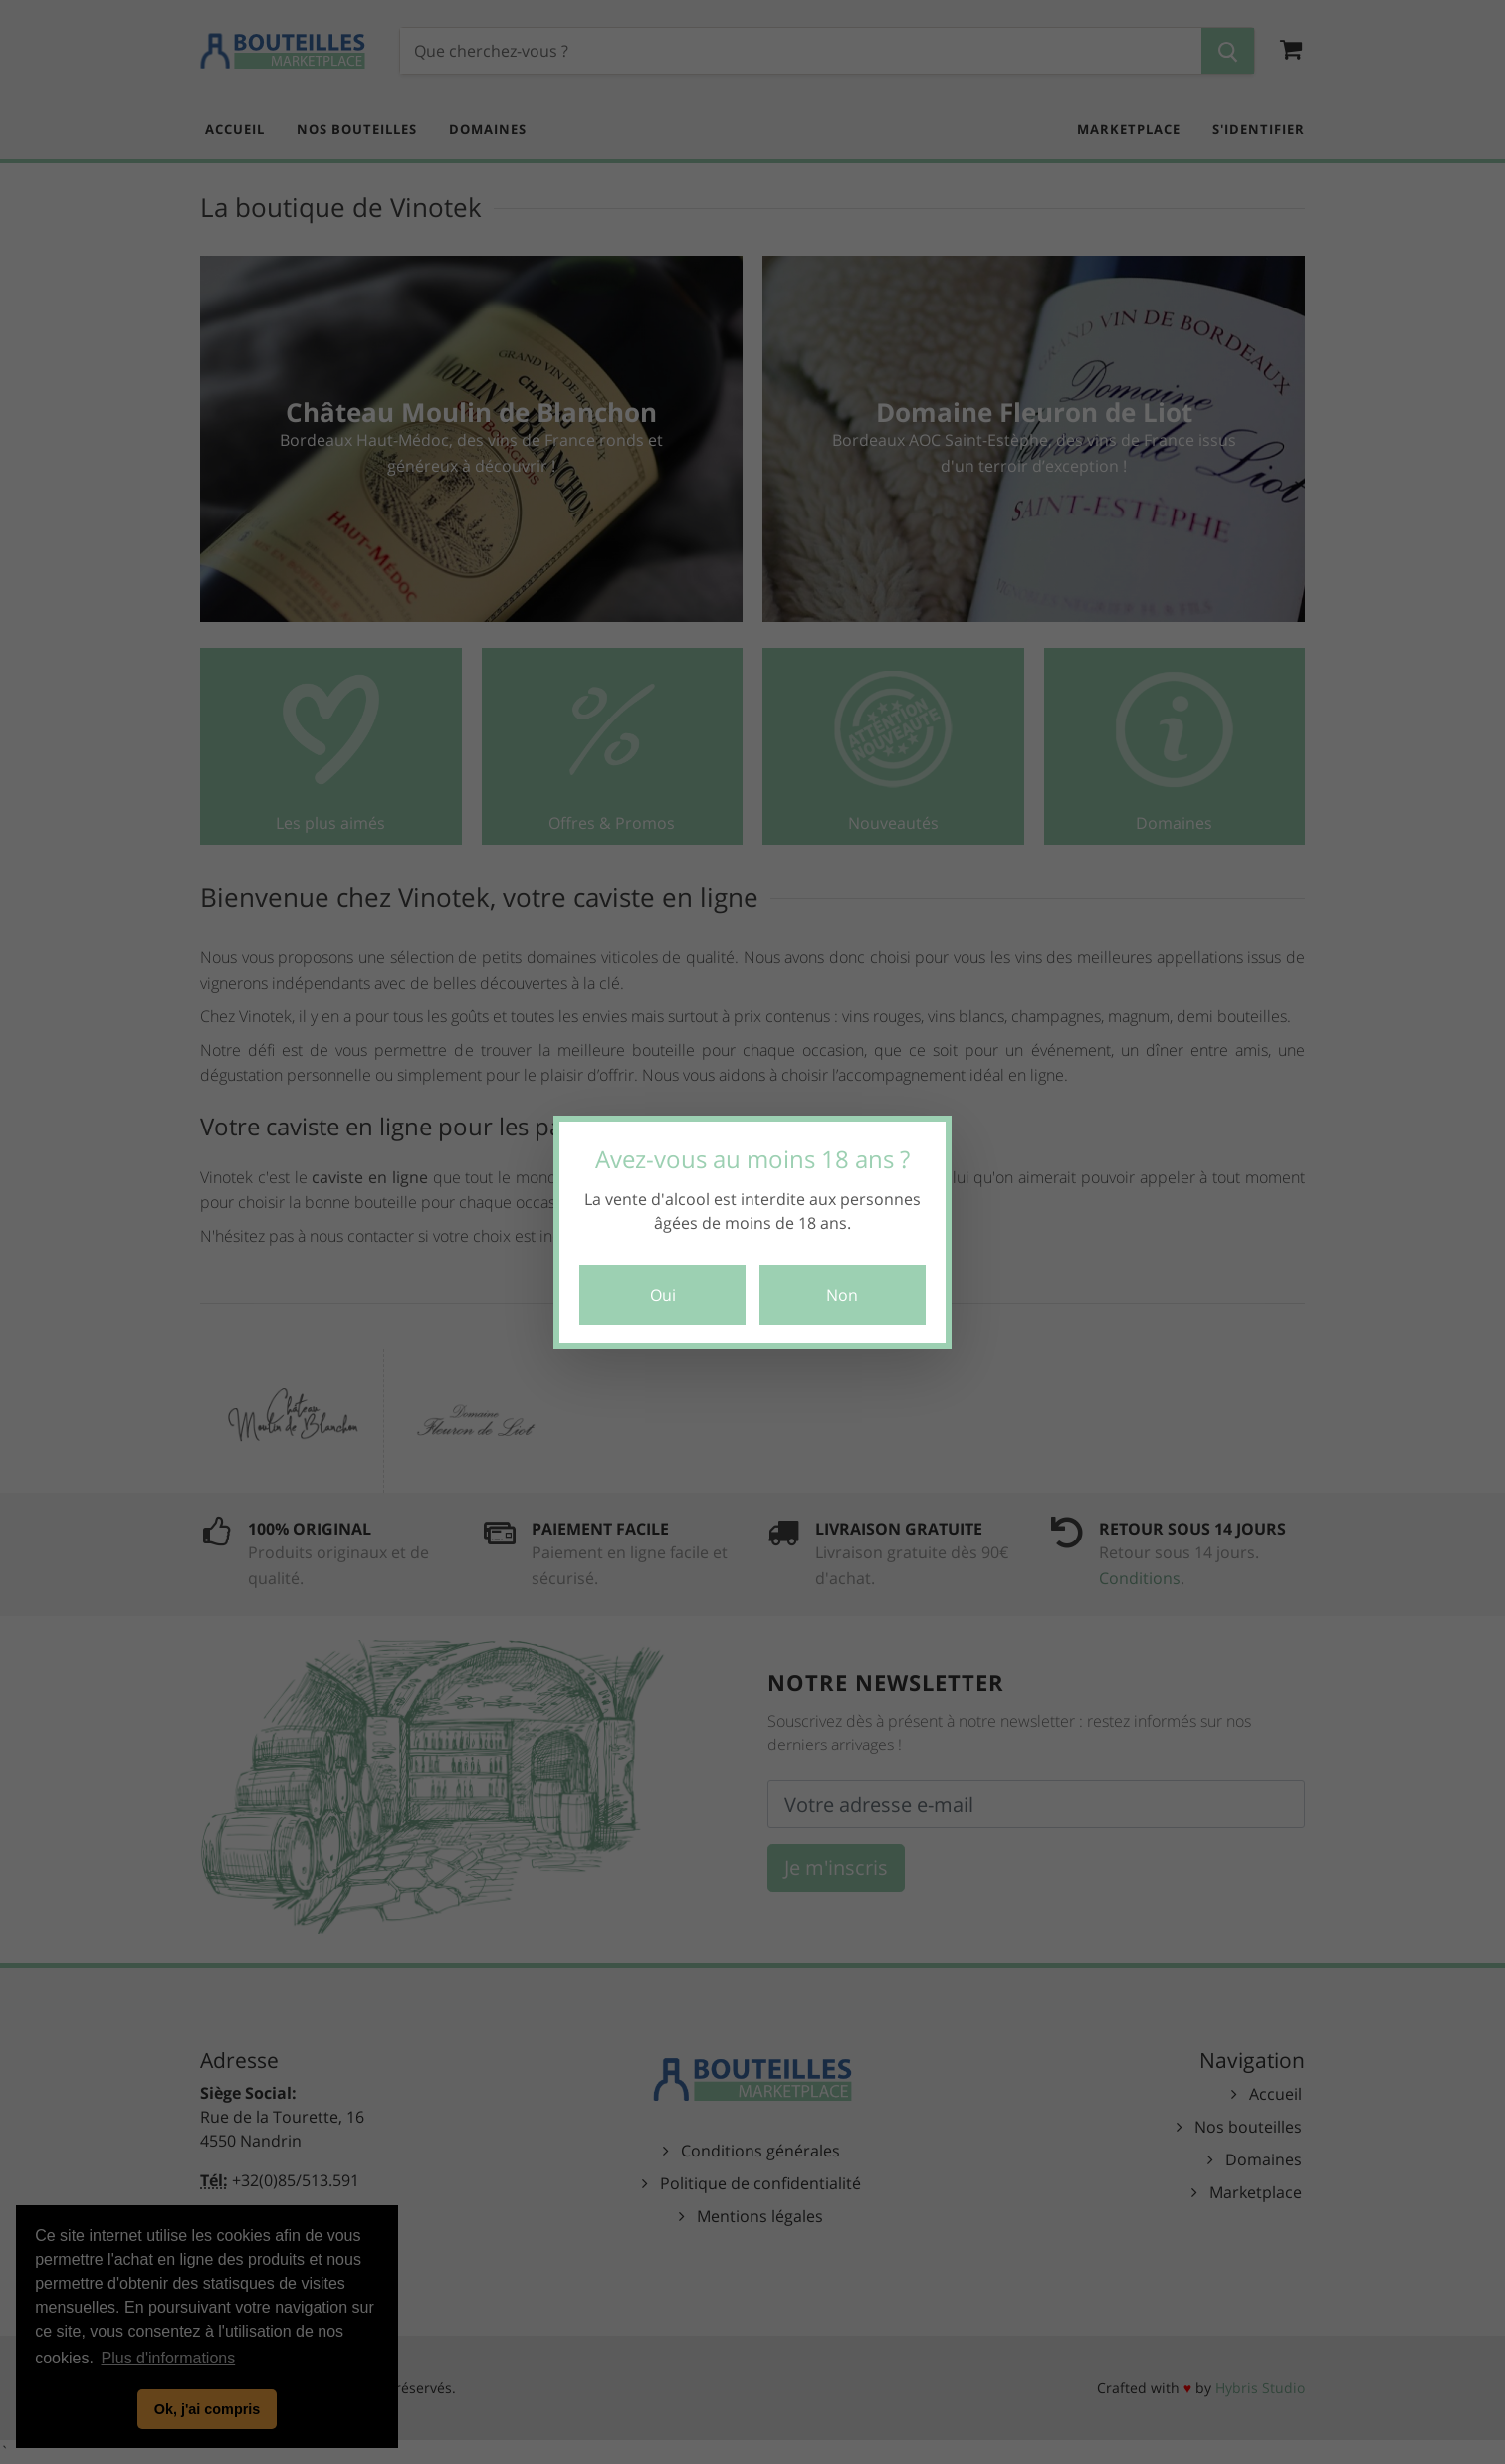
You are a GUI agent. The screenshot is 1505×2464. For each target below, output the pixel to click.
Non (842, 1295)
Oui (663, 1295)
